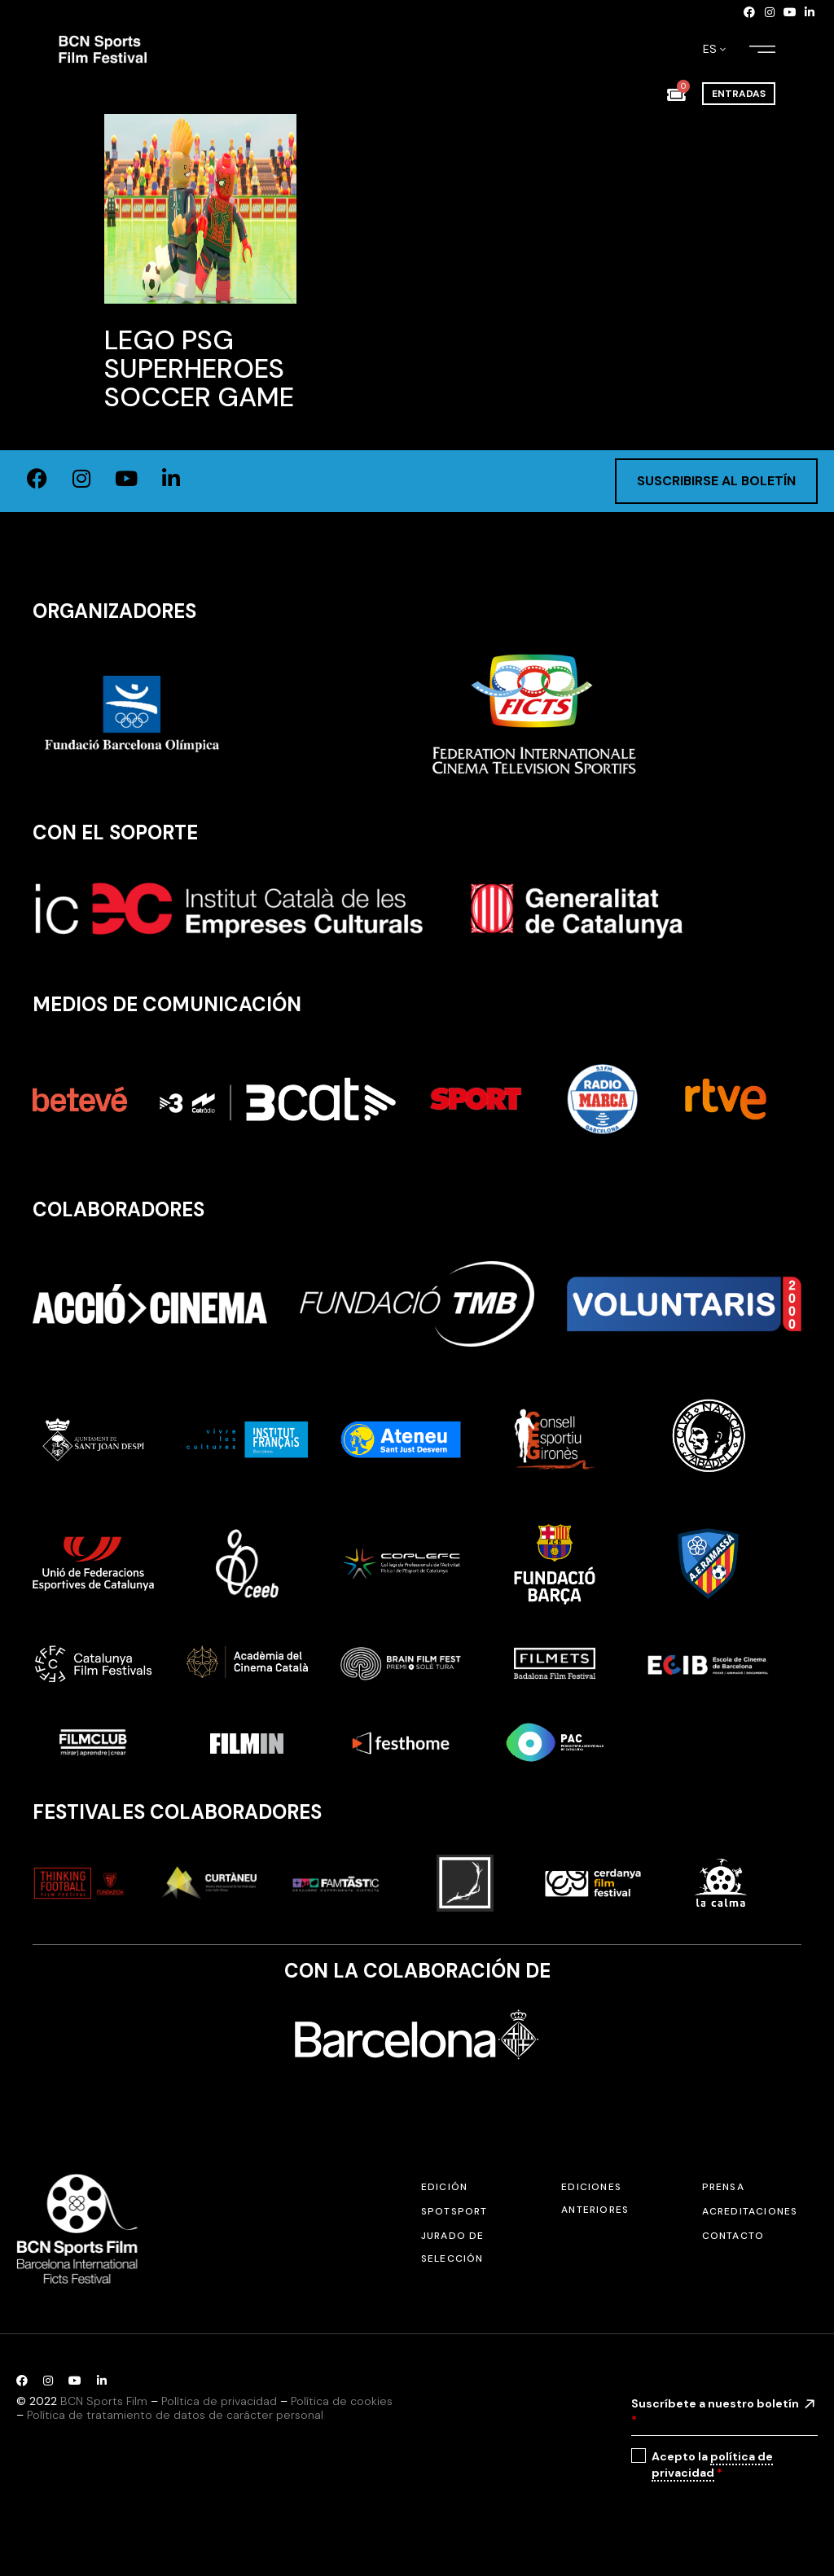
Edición (444, 2186)
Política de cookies (342, 2401)
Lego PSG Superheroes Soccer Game (199, 368)
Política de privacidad (219, 2401)
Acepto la (712, 2465)
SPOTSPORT (454, 2211)
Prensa (723, 2186)
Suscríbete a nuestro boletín (715, 2411)
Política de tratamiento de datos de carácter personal (175, 2414)
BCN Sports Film (103, 2401)
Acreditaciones (750, 2211)
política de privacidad (712, 2464)
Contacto (733, 2235)
